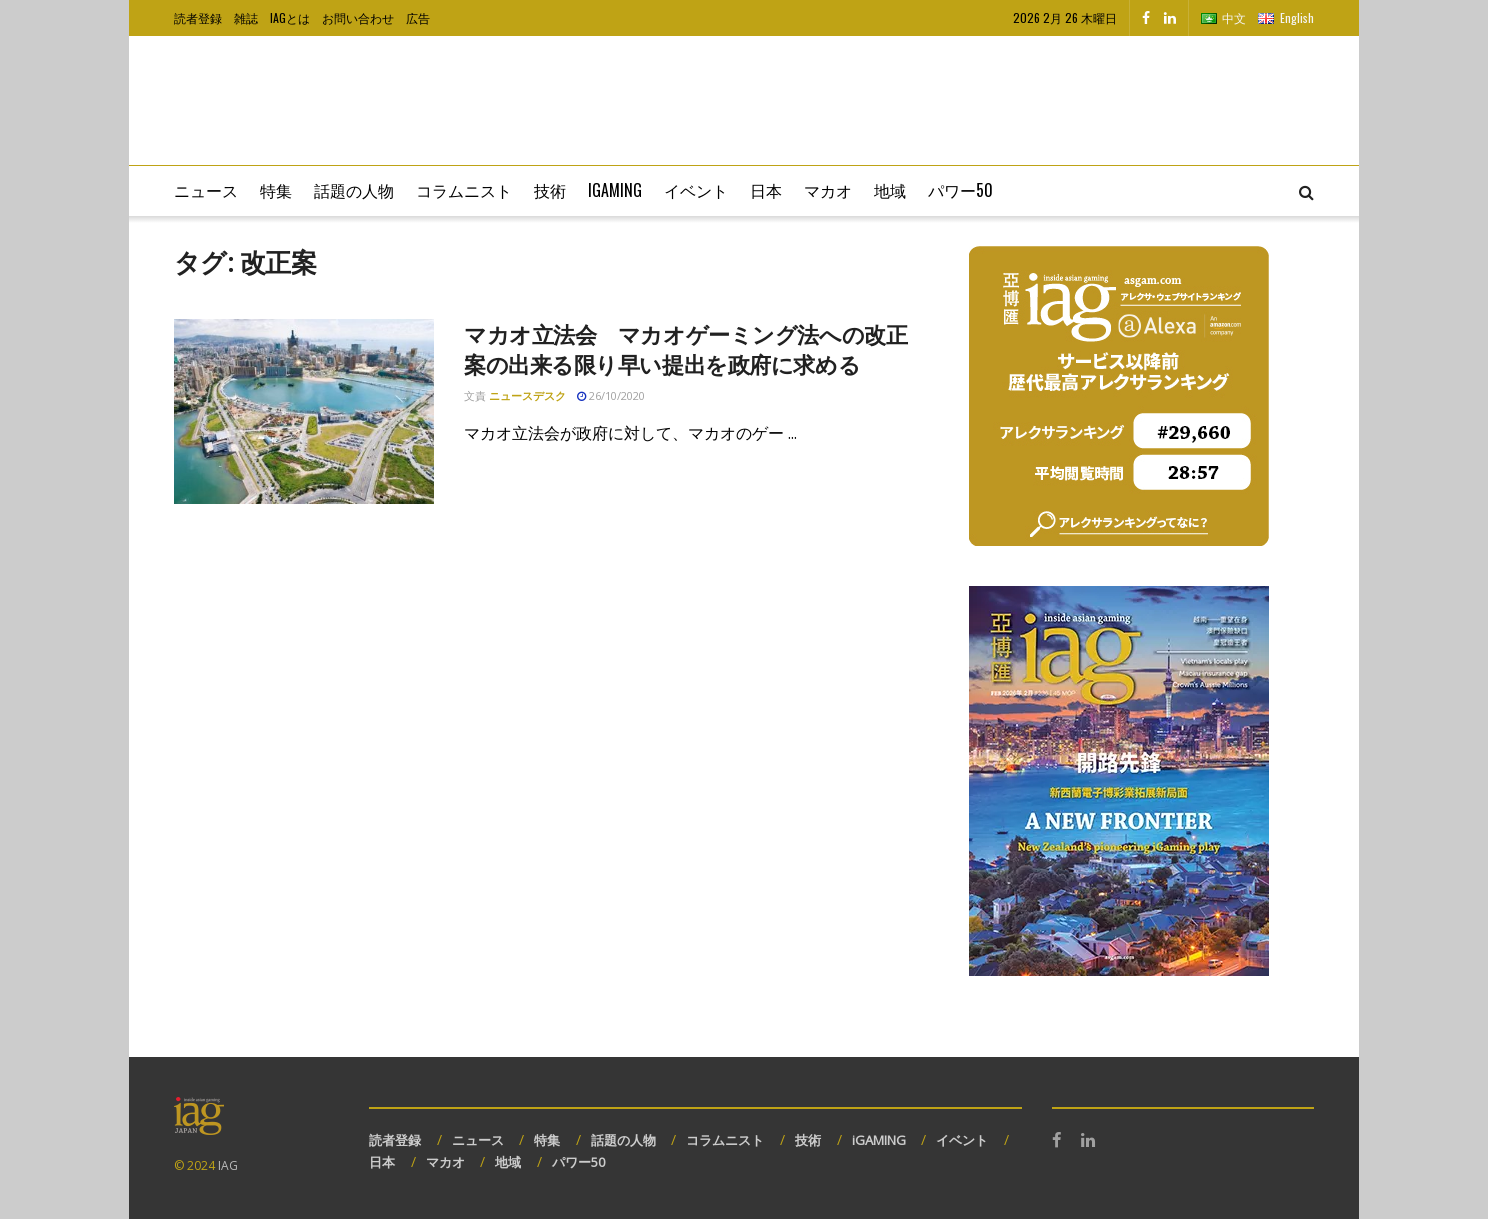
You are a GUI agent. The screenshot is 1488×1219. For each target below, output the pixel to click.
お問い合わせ (358, 17)
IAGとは (290, 17)
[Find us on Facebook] (1146, 18)
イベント (696, 190)
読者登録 (198, 17)
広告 (418, 17)
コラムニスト (464, 190)
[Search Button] (1306, 191)
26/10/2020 (611, 395)
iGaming (615, 190)
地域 (890, 190)
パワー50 (960, 190)
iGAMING (879, 1140)
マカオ (828, 190)
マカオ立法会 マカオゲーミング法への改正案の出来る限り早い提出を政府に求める (685, 349)
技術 (550, 190)
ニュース (206, 190)
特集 (276, 190)
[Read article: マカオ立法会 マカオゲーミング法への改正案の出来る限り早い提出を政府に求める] (304, 412)
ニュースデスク (527, 395)
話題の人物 (354, 190)
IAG (228, 1165)
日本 (766, 190)
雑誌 (246, 17)
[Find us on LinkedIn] (1170, 18)
